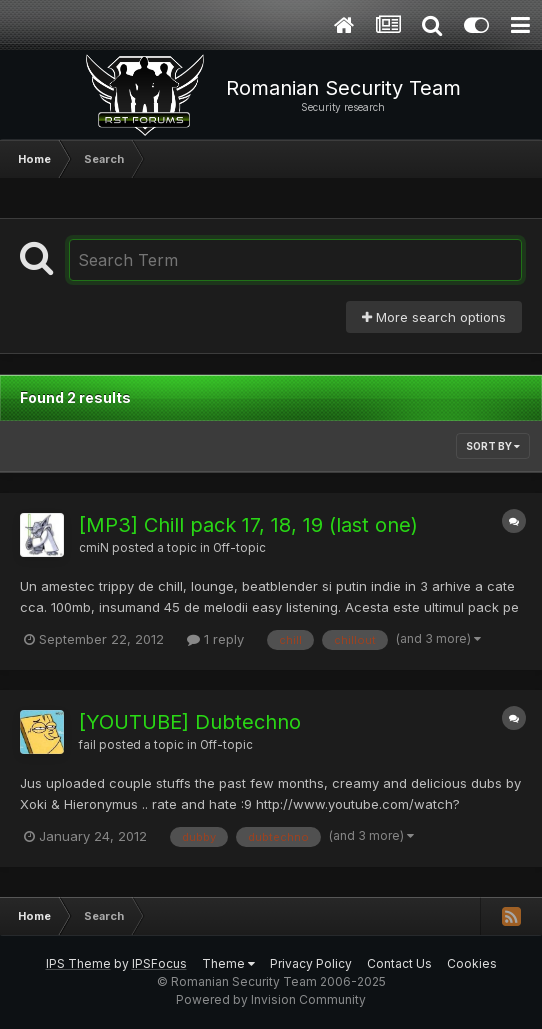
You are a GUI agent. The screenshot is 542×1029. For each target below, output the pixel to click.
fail (87, 745)
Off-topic (239, 548)
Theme (228, 963)
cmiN (94, 548)
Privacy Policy (311, 963)
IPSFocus (159, 963)
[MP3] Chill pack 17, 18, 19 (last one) (248, 525)
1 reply (215, 639)
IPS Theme (78, 963)
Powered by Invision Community (271, 999)
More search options (434, 317)
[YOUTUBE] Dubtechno (190, 722)
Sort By (493, 446)
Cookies (472, 963)
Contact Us (399, 963)
